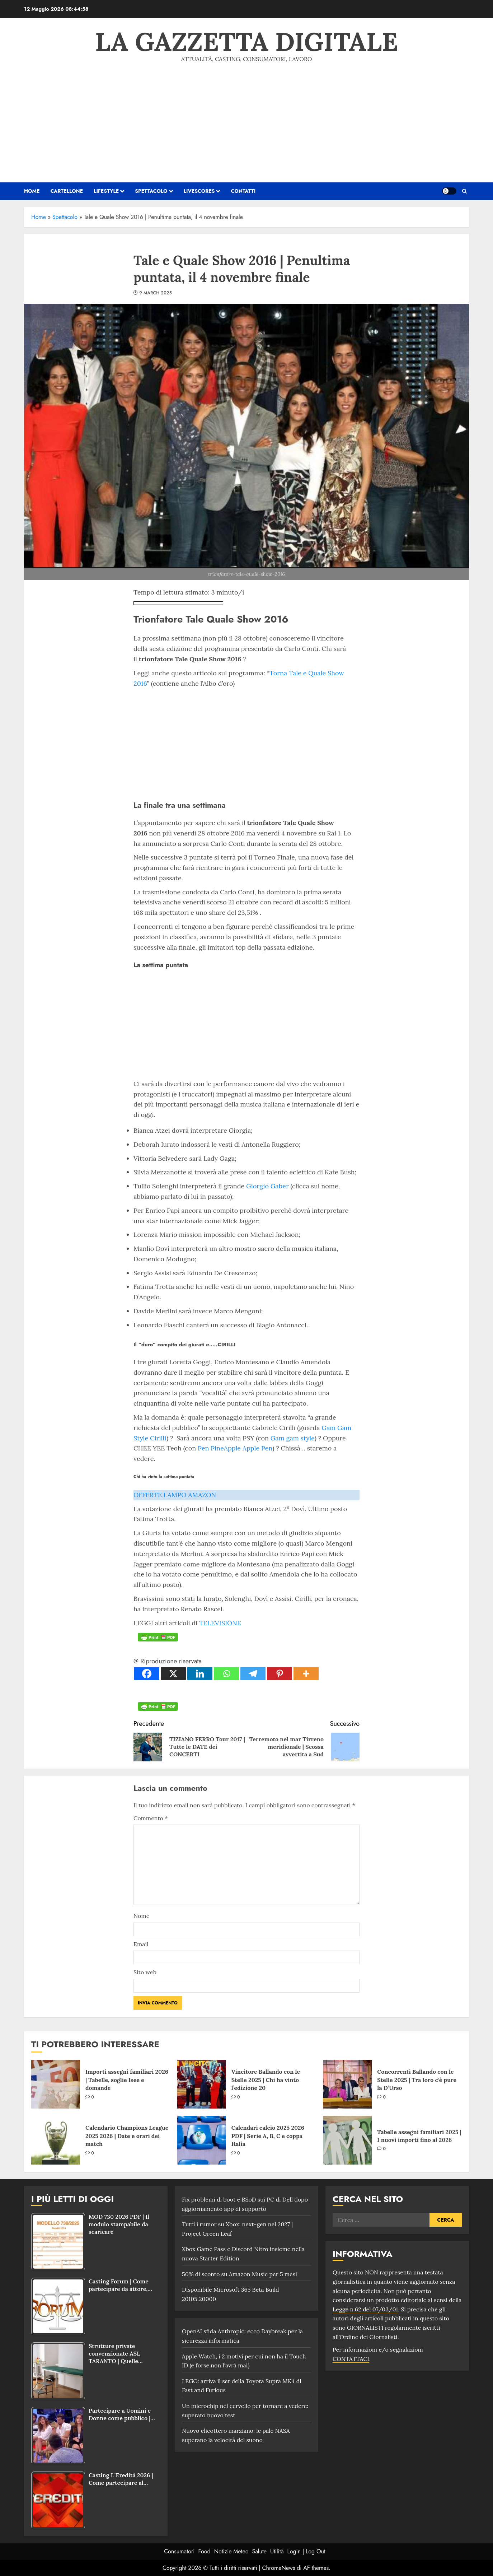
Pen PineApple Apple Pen (235, 1448)
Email (140, 1944)
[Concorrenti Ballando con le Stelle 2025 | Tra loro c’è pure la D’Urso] (347, 2084)
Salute (259, 2551)
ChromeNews (278, 2568)
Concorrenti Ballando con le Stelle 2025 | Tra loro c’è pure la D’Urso (416, 2079)
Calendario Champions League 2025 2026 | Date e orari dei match (126, 2135)
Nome (141, 1915)
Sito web (144, 1972)
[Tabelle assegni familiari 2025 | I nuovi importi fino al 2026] (347, 2140)
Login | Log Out (306, 2551)
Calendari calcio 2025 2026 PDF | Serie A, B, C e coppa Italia (267, 2135)
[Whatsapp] (226, 1673)
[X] (173, 1673)
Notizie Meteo (231, 2551)
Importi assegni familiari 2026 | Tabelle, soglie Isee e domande (126, 2079)
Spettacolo (151, 191)
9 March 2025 (155, 293)
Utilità (276, 2551)
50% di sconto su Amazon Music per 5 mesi (239, 2274)
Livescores (199, 191)
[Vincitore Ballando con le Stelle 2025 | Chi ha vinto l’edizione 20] (201, 2084)
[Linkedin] (199, 1673)
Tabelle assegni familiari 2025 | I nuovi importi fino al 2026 (419, 2135)
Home (38, 217)
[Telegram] (253, 1673)
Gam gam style (293, 1438)
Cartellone (66, 191)
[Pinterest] (279, 1673)
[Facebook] (146, 1673)
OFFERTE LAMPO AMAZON (174, 1495)
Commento (150, 1818)
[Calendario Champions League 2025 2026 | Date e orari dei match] (55, 2140)
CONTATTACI (351, 2358)
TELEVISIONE (220, 1623)
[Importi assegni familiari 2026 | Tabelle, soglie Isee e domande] (55, 2084)
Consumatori (179, 2551)
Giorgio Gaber (267, 1186)
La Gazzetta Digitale (246, 41)
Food (204, 2551)
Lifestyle (106, 191)
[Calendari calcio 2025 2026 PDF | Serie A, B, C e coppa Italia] (201, 2140)
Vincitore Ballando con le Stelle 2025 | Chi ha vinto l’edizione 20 (265, 2079)
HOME (31, 191)
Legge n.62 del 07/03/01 (365, 2309)
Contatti (243, 191)
